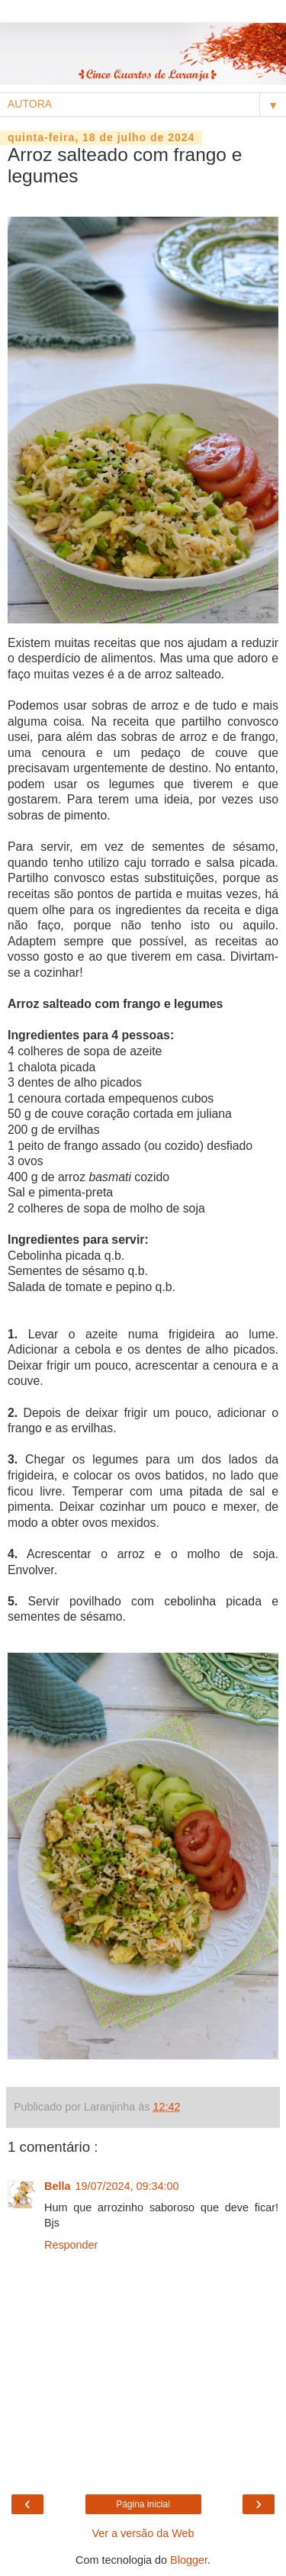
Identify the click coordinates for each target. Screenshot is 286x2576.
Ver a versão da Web (143, 2533)
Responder (71, 2245)
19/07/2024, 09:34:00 (126, 2186)
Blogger (188, 2560)
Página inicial (143, 2504)
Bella (57, 2186)
